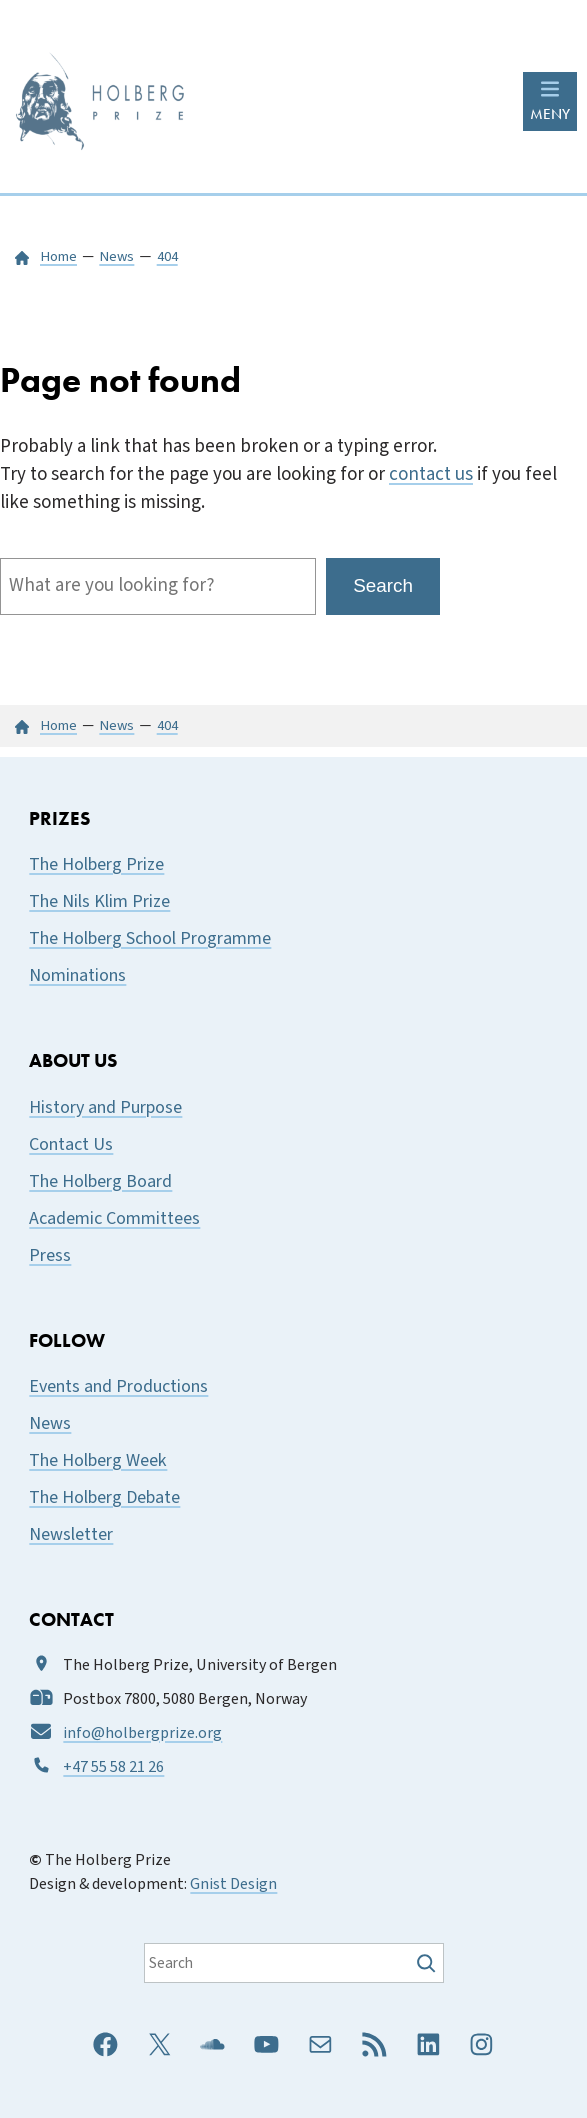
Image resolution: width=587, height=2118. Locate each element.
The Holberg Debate (104, 1497)
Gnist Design (233, 1884)
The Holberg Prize (96, 864)
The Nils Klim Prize (99, 901)
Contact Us (71, 1144)
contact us (431, 474)
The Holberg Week (98, 1460)
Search (383, 585)
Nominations (77, 975)
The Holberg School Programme (150, 938)
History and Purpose (105, 1107)
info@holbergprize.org (142, 1733)
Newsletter (71, 1534)
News (50, 1423)
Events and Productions (118, 1386)
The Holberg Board (100, 1181)
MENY (550, 114)
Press (50, 1255)
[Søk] (428, 1963)
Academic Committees (114, 1218)
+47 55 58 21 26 (113, 1767)
